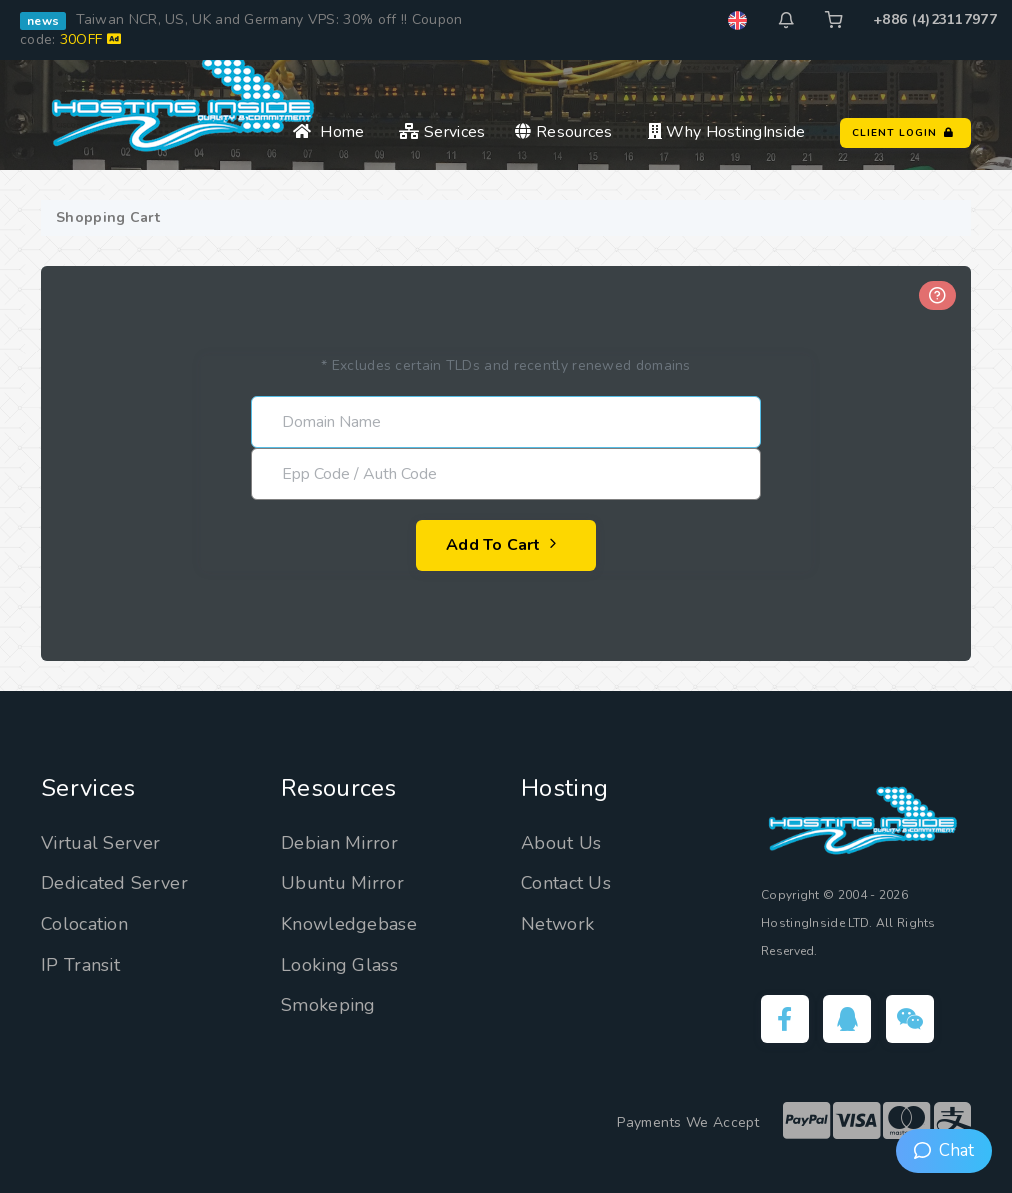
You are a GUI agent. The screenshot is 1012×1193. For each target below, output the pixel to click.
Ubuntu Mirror (342, 883)
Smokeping (328, 1005)
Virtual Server (100, 843)
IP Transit (80, 965)
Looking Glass (339, 965)
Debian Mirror (339, 843)
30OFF (90, 39)
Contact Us (566, 883)
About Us (561, 843)
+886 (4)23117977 (935, 19)
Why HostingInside (727, 132)
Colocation (84, 924)
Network (557, 924)
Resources (563, 132)
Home (328, 132)
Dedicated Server (114, 883)
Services (442, 132)
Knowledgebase (349, 924)
